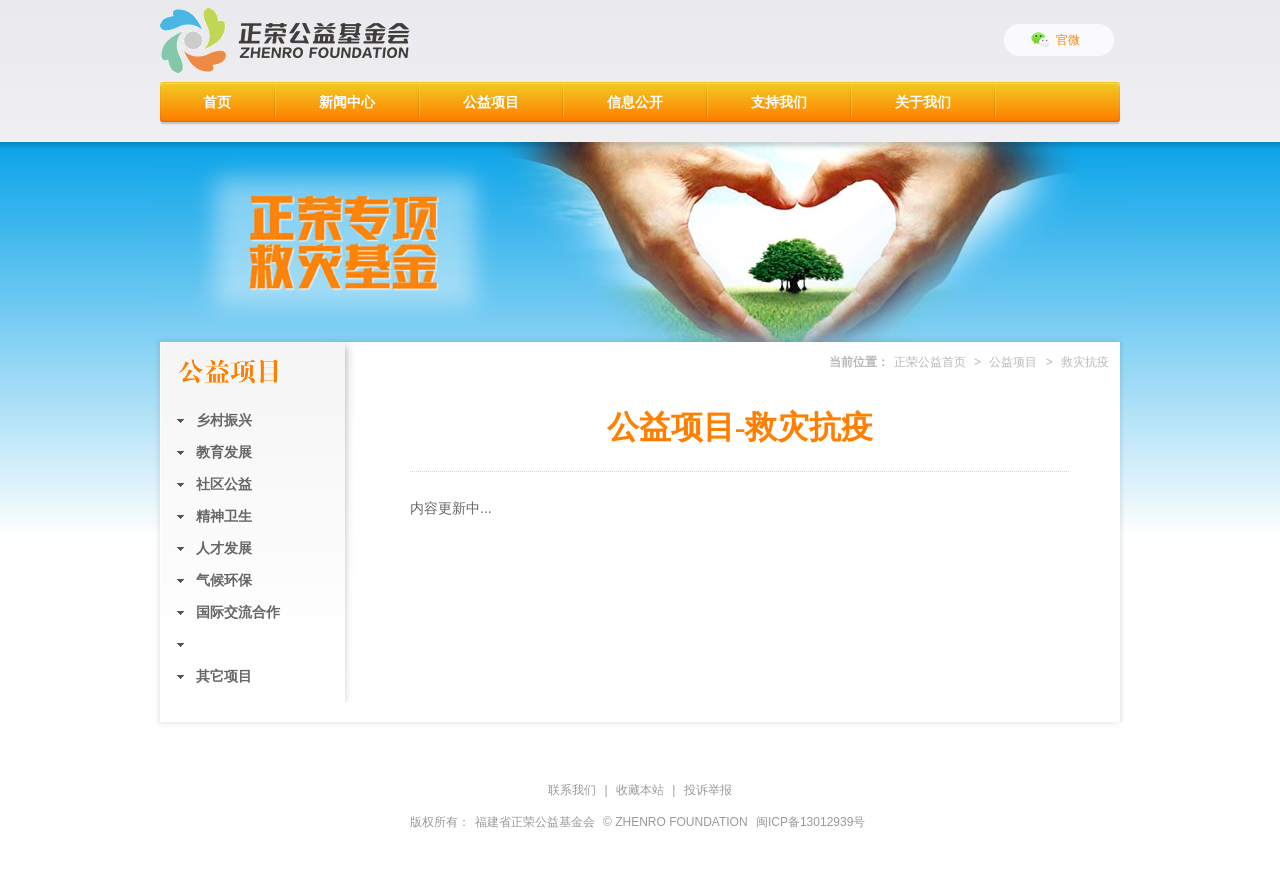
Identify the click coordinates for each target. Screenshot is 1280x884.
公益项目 (491, 102)
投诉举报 (708, 790)
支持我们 (779, 102)
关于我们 (923, 102)
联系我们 (572, 790)
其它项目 (224, 676)
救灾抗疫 (224, 644)
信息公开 (635, 102)
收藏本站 (640, 790)
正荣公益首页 (930, 362)
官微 (1068, 40)
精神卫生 (224, 516)
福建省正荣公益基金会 (535, 822)
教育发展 (224, 452)
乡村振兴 (224, 420)
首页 (217, 102)
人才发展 (224, 548)
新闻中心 (347, 102)
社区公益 (224, 484)
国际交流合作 (238, 612)
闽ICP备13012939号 (810, 822)
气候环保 (224, 580)
